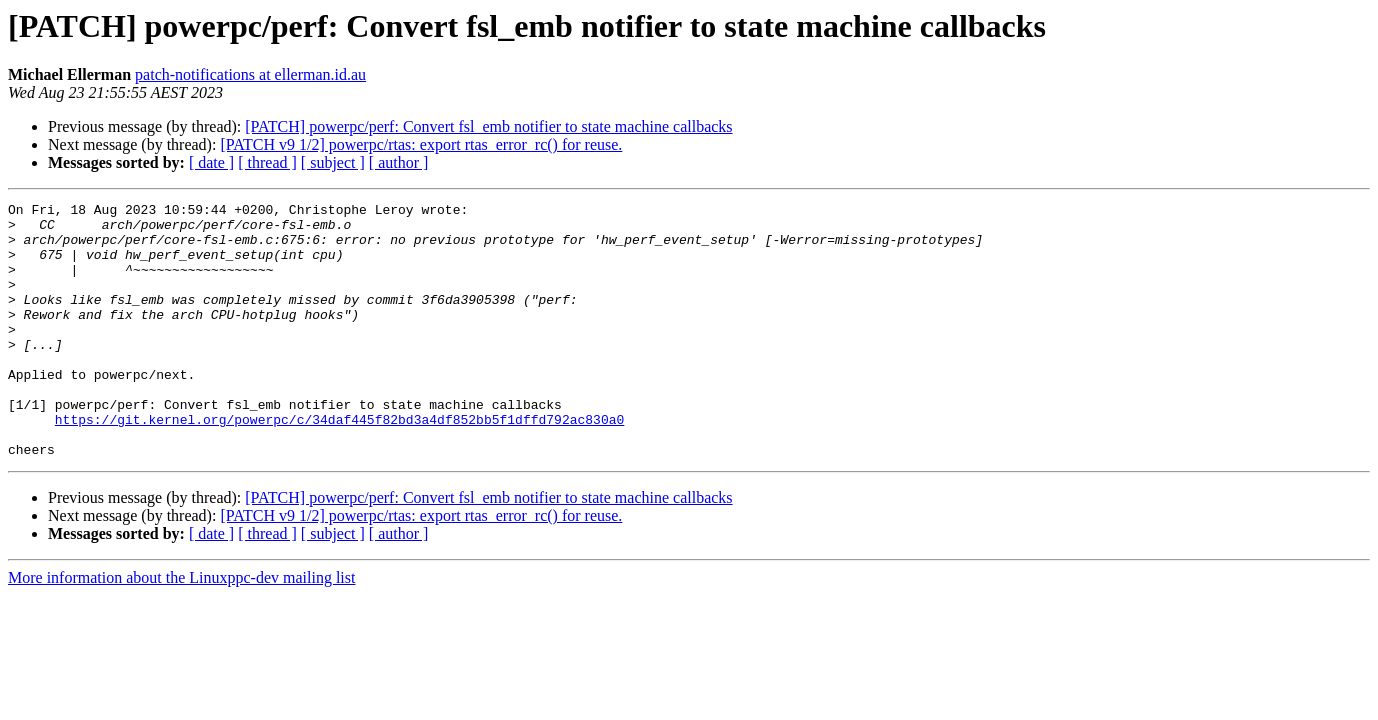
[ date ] (211, 162)
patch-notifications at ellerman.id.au (250, 74)
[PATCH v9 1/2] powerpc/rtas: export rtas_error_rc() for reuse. (421, 144)
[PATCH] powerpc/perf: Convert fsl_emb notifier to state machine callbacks (488, 126)
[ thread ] (267, 162)
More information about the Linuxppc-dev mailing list (181, 628)
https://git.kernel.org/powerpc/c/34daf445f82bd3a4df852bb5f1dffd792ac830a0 (339, 464)
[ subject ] (333, 162)
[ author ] (399, 162)
